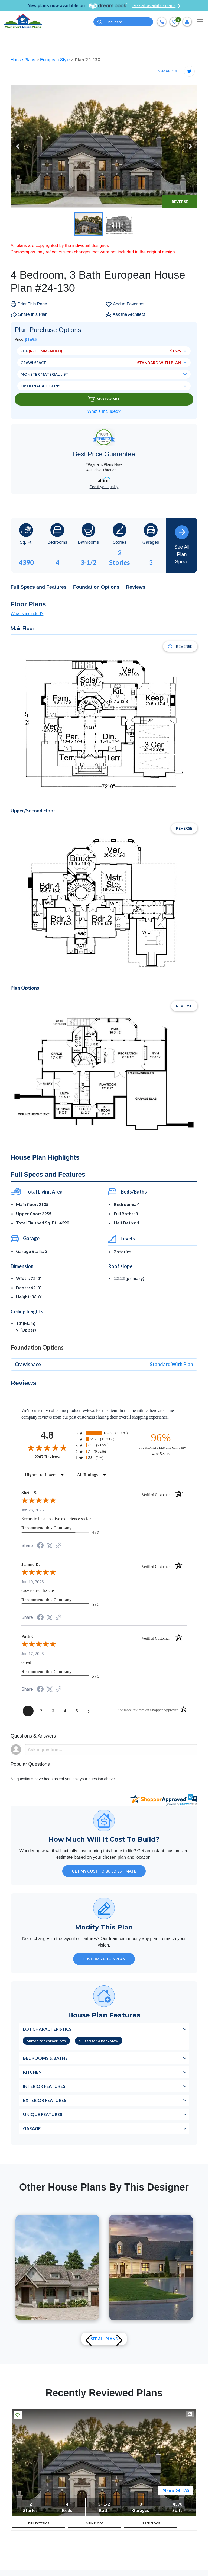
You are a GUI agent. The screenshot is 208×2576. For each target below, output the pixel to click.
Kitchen (32, 2072)
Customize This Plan (104, 1959)
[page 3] (53, 1711)
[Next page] (88, 1711)
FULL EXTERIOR (39, 2525)
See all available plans (156, 5)
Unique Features (42, 2114)
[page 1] (28, 1711)
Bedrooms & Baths (45, 2057)
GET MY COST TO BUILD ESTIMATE (104, 1871)
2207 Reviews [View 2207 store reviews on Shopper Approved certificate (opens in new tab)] (54, 1456)
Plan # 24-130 (175, 2490)
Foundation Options (96, 587)
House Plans (23, 59)
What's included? (27, 613)
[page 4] (65, 1711)
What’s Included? (104, 411)
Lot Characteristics (47, 2028)
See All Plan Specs (181, 544)
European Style (55, 59)
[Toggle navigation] (200, 22)
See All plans (104, 2338)
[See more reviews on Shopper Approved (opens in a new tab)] (58, 1545)
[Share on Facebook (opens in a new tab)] (40, 1546)
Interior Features (44, 2086)
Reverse (180, 201)
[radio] (104, 1433)
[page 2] (41, 1711)
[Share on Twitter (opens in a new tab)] (49, 1545)
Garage (32, 2128)
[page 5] (77, 1711)
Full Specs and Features (39, 587)
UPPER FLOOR (150, 2525)
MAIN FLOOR (95, 2525)
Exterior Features (44, 2100)
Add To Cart (104, 399)
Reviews (135, 587)
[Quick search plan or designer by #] (123, 21)
